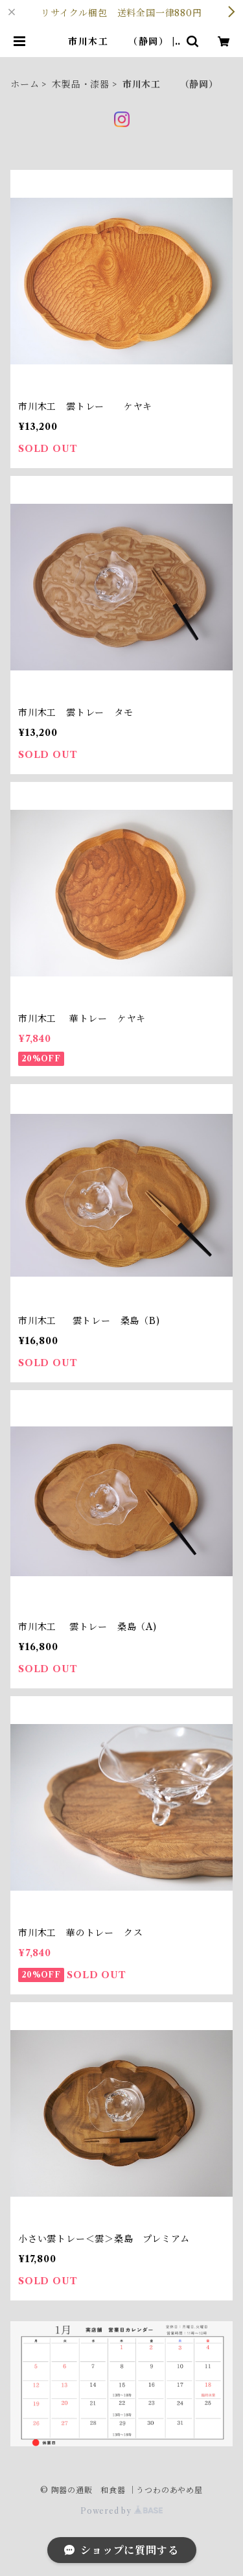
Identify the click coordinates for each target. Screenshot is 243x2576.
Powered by (121, 2511)
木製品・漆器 (81, 84)
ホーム (24, 84)
